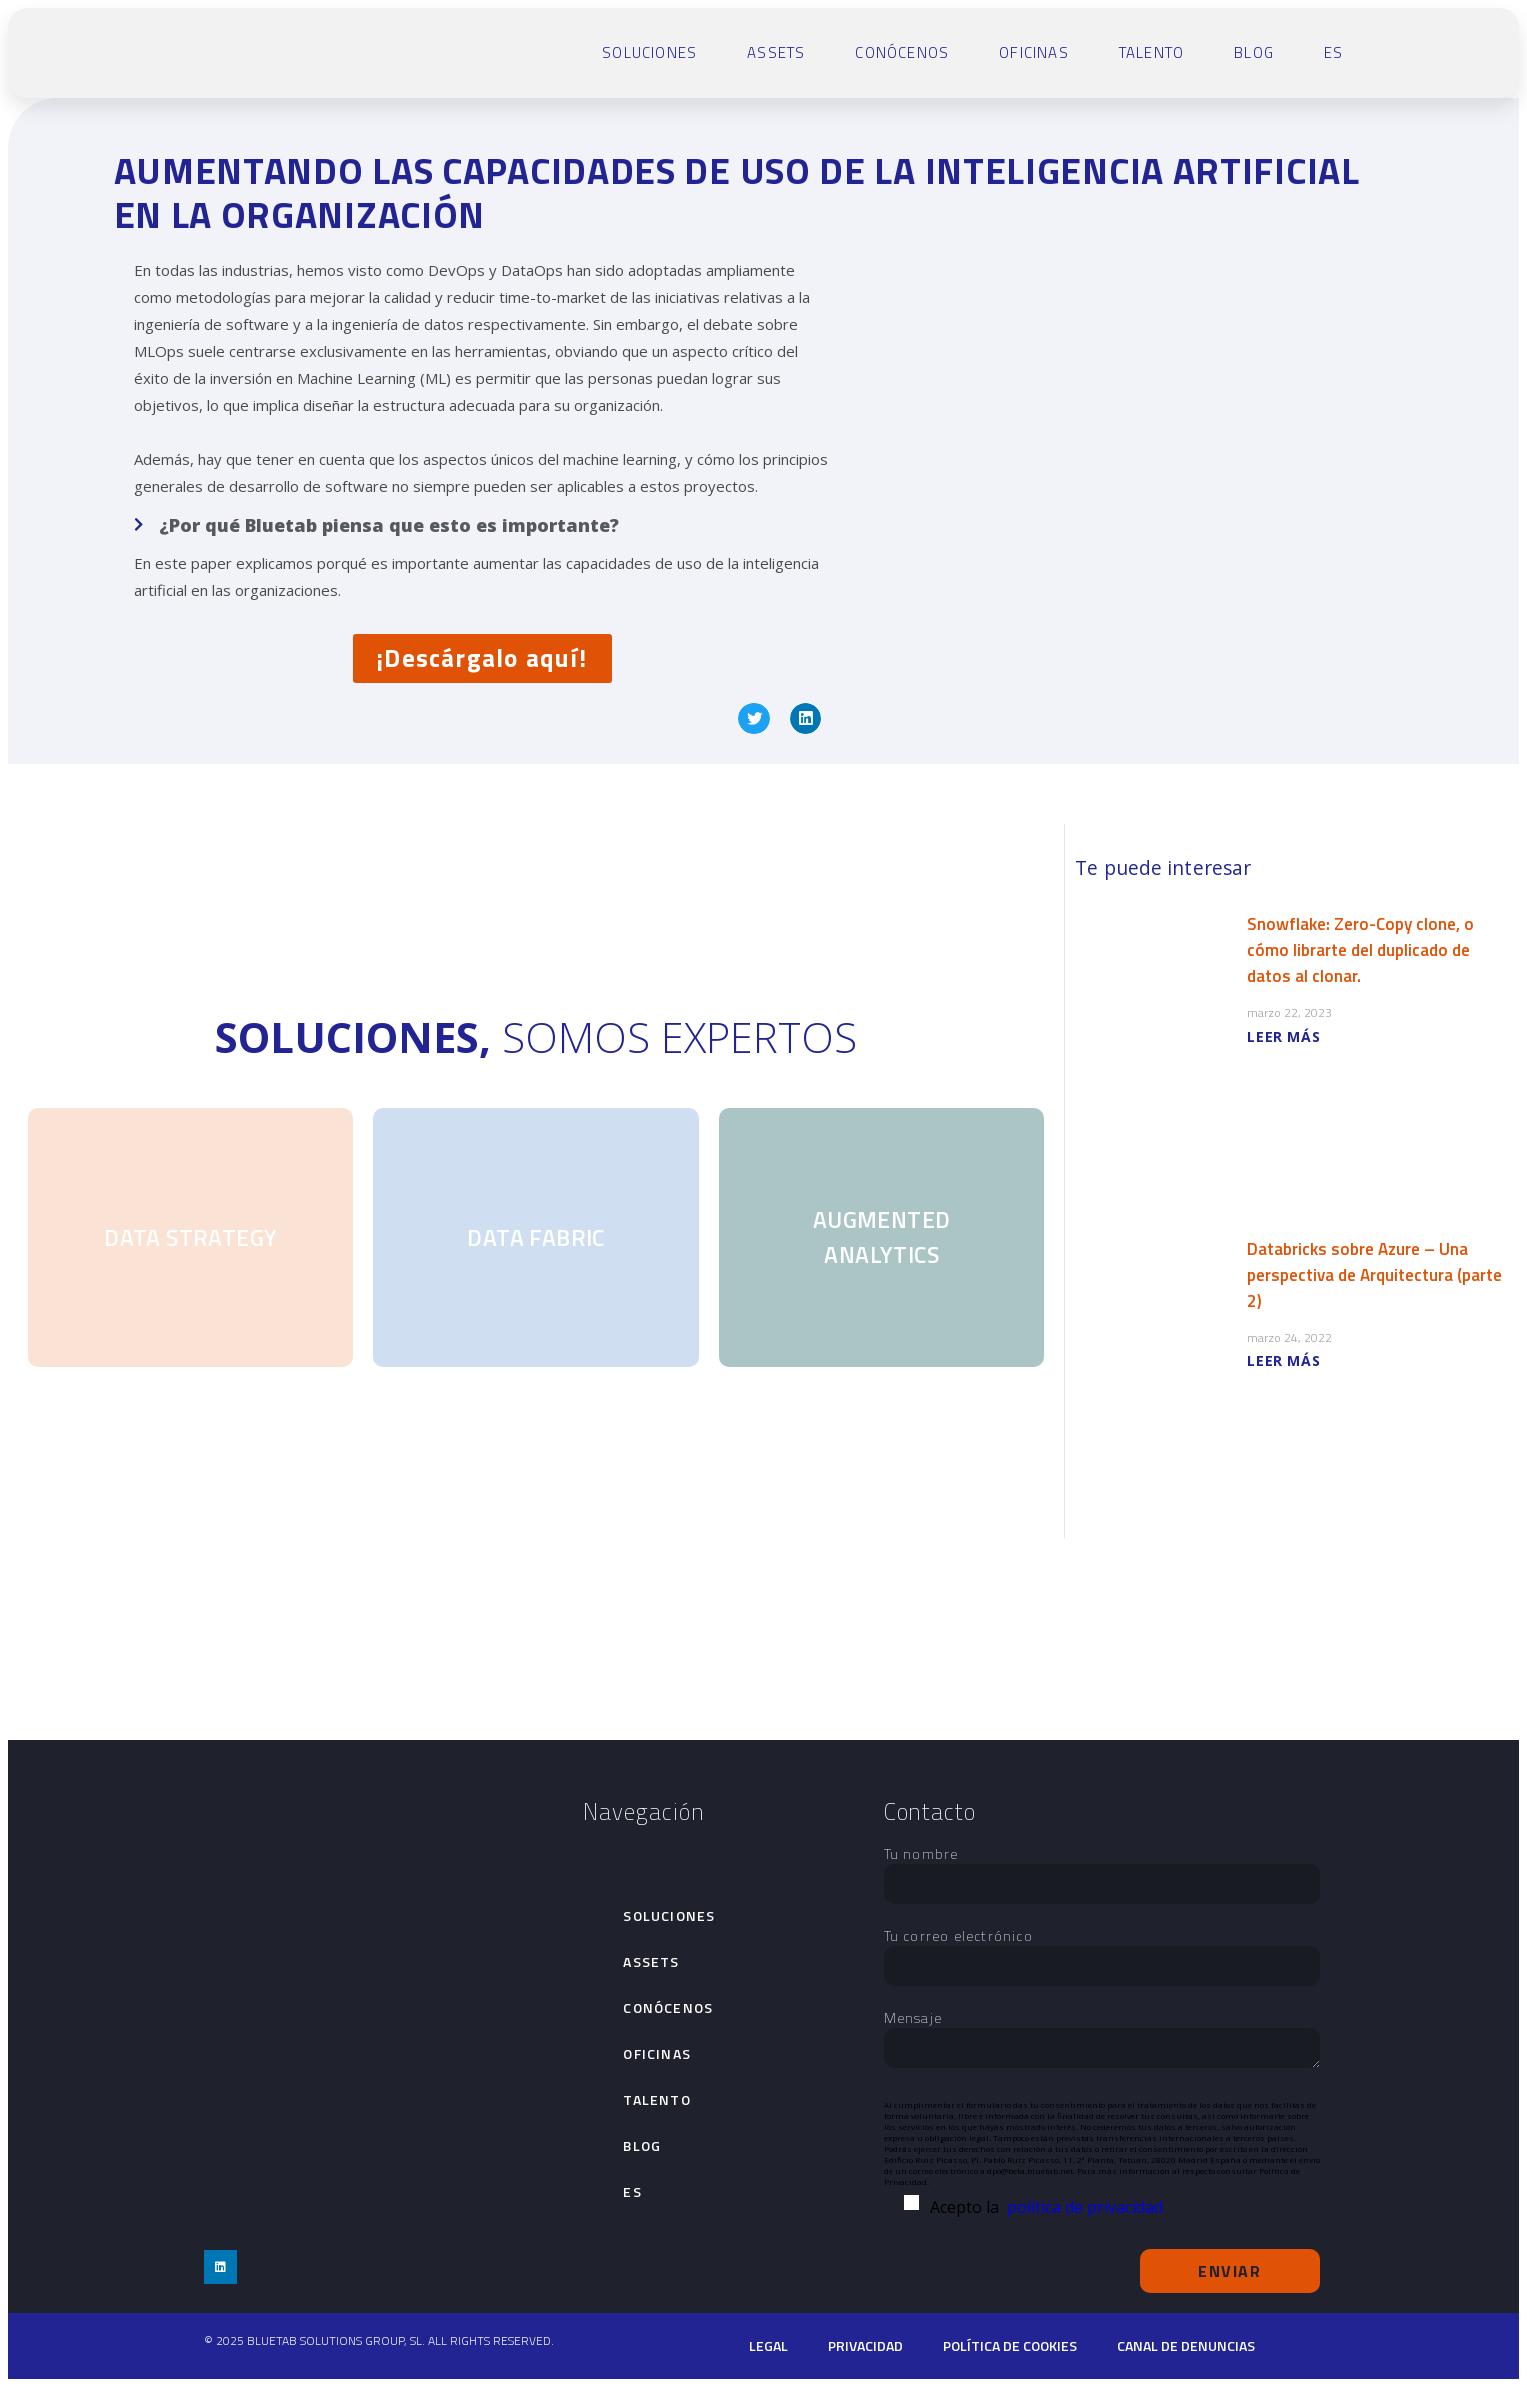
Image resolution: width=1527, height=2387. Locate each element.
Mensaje (1102, 2040)
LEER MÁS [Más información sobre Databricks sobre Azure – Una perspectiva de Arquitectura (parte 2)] (1283, 1360)
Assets (776, 52)
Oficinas (1034, 52)
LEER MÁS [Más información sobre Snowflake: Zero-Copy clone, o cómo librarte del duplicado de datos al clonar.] (1283, 1036)
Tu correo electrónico (1102, 1951)
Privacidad (865, 2345)
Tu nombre (1102, 1869)
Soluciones (649, 52)
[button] (754, 719)
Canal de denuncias (1186, 2345)
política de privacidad (1085, 2207)
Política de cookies (1010, 2345)
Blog (1254, 52)
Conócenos (902, 52)
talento (1151, 52)
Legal (768, 2345)
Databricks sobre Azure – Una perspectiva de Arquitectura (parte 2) (1374, 1275)
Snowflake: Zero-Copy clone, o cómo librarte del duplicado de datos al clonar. (1360, 950)
